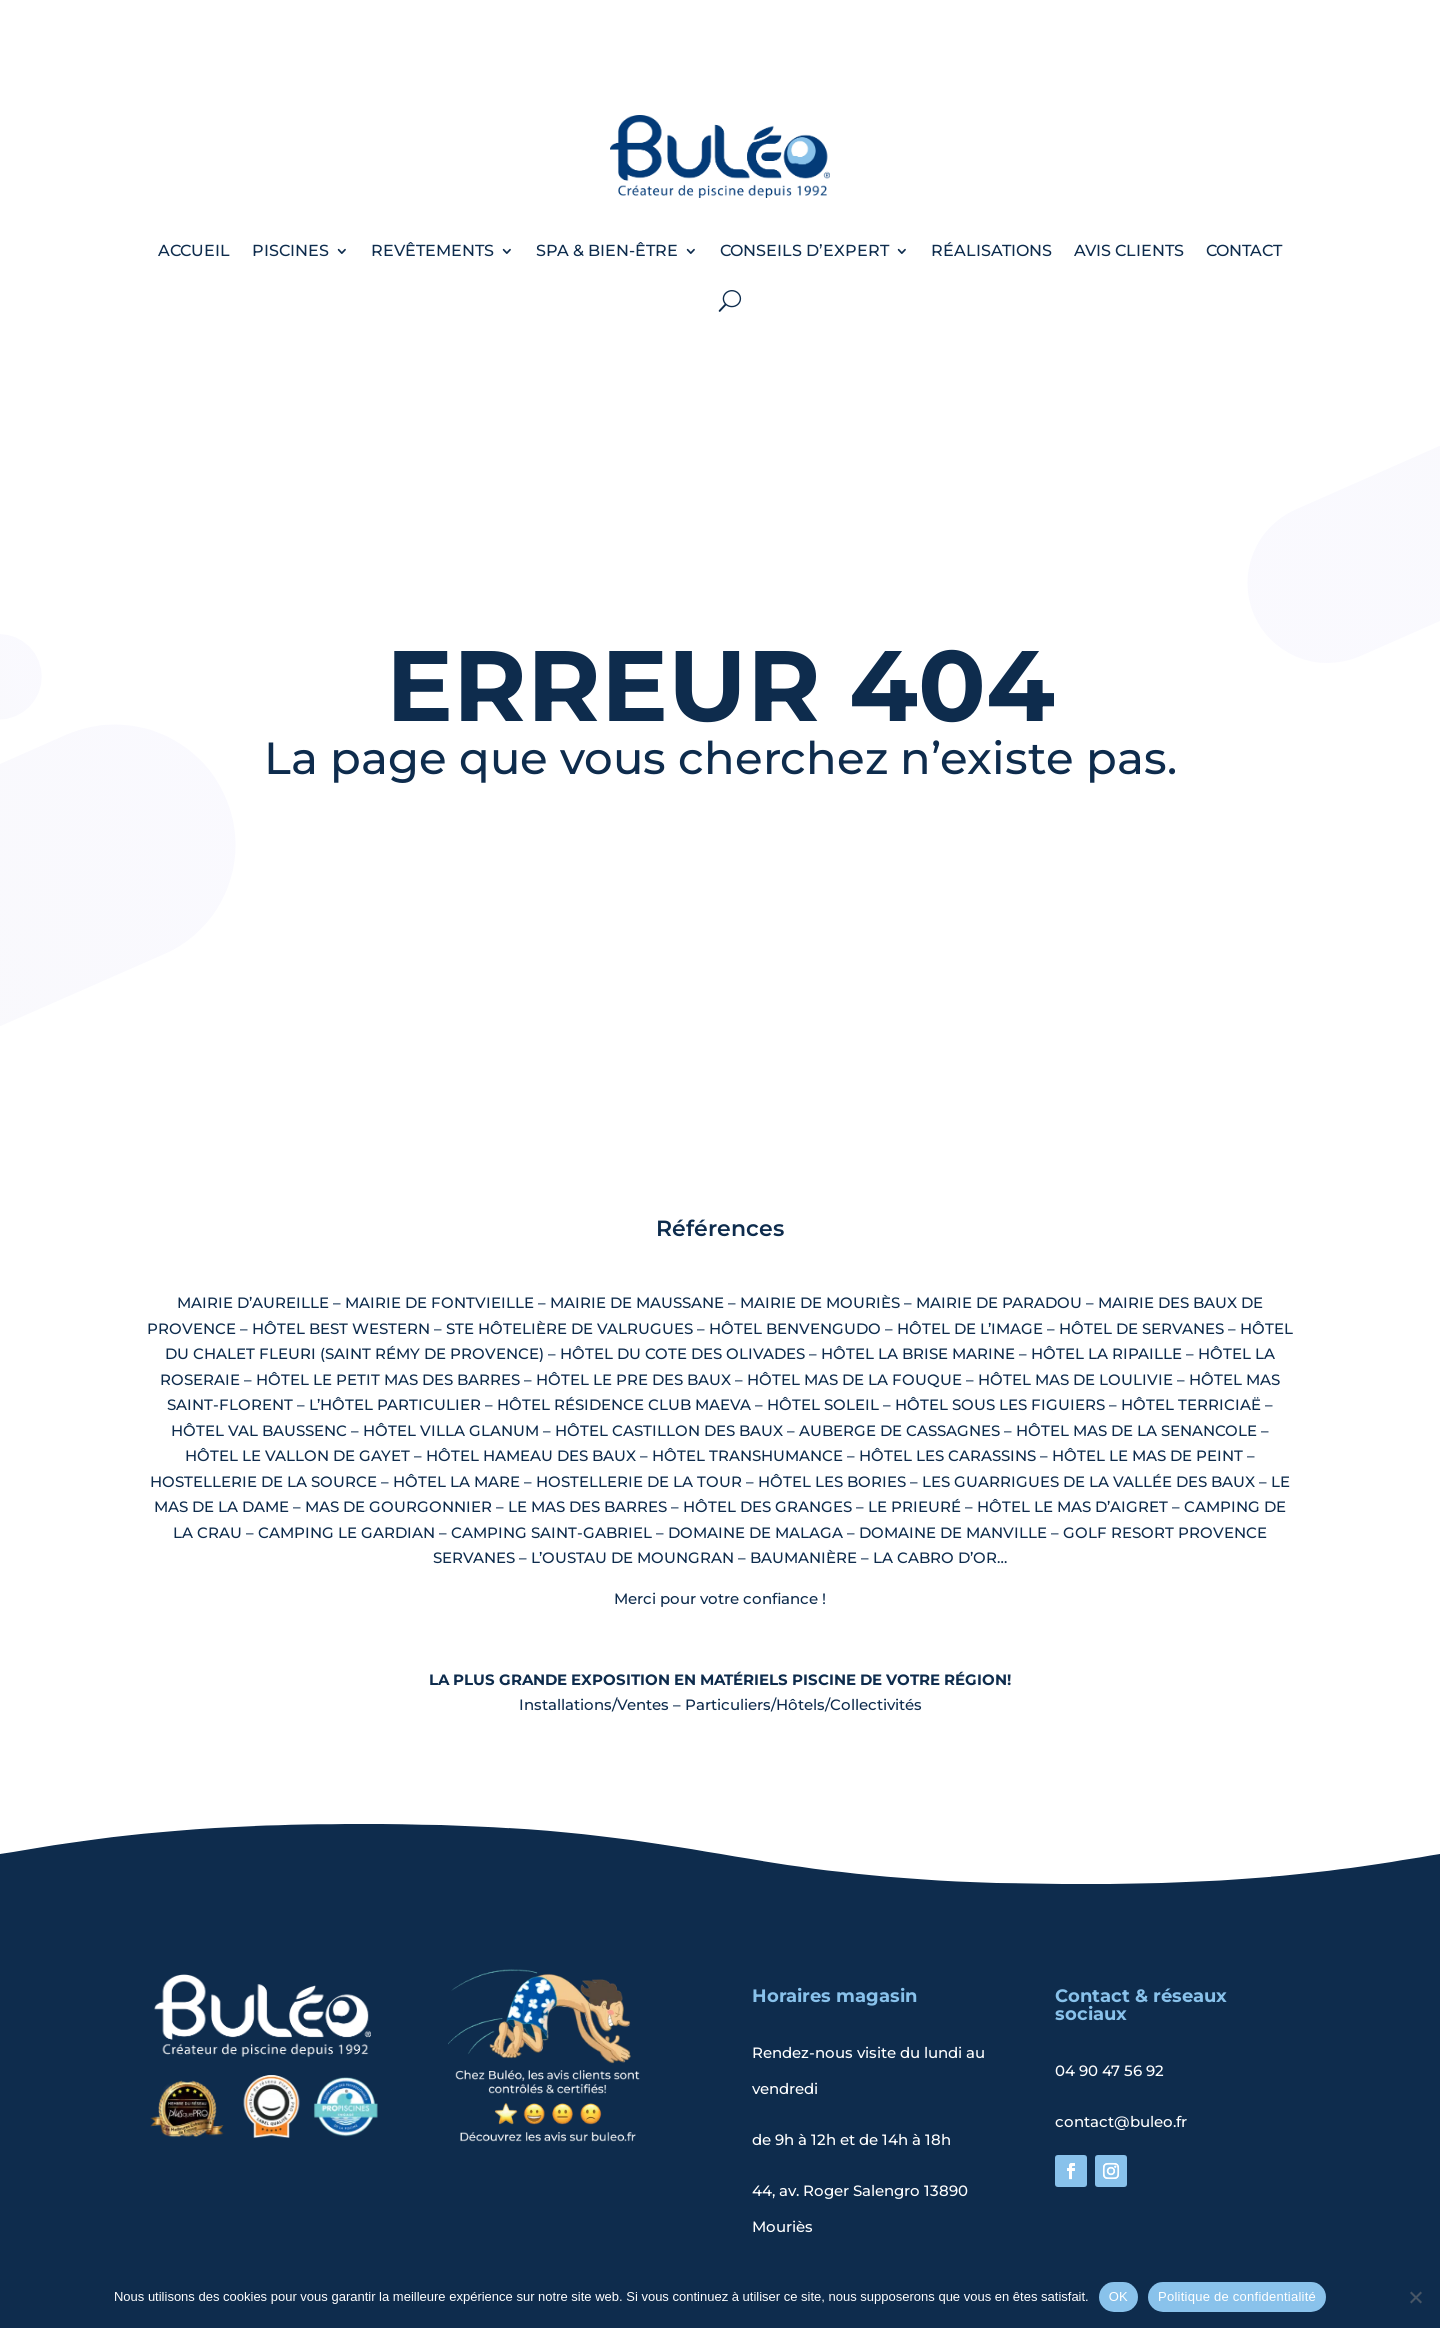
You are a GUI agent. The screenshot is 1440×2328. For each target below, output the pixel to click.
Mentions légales (608, 2256)
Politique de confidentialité (794, 2256)
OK (1118, 2296)
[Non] (1415, 2297)
